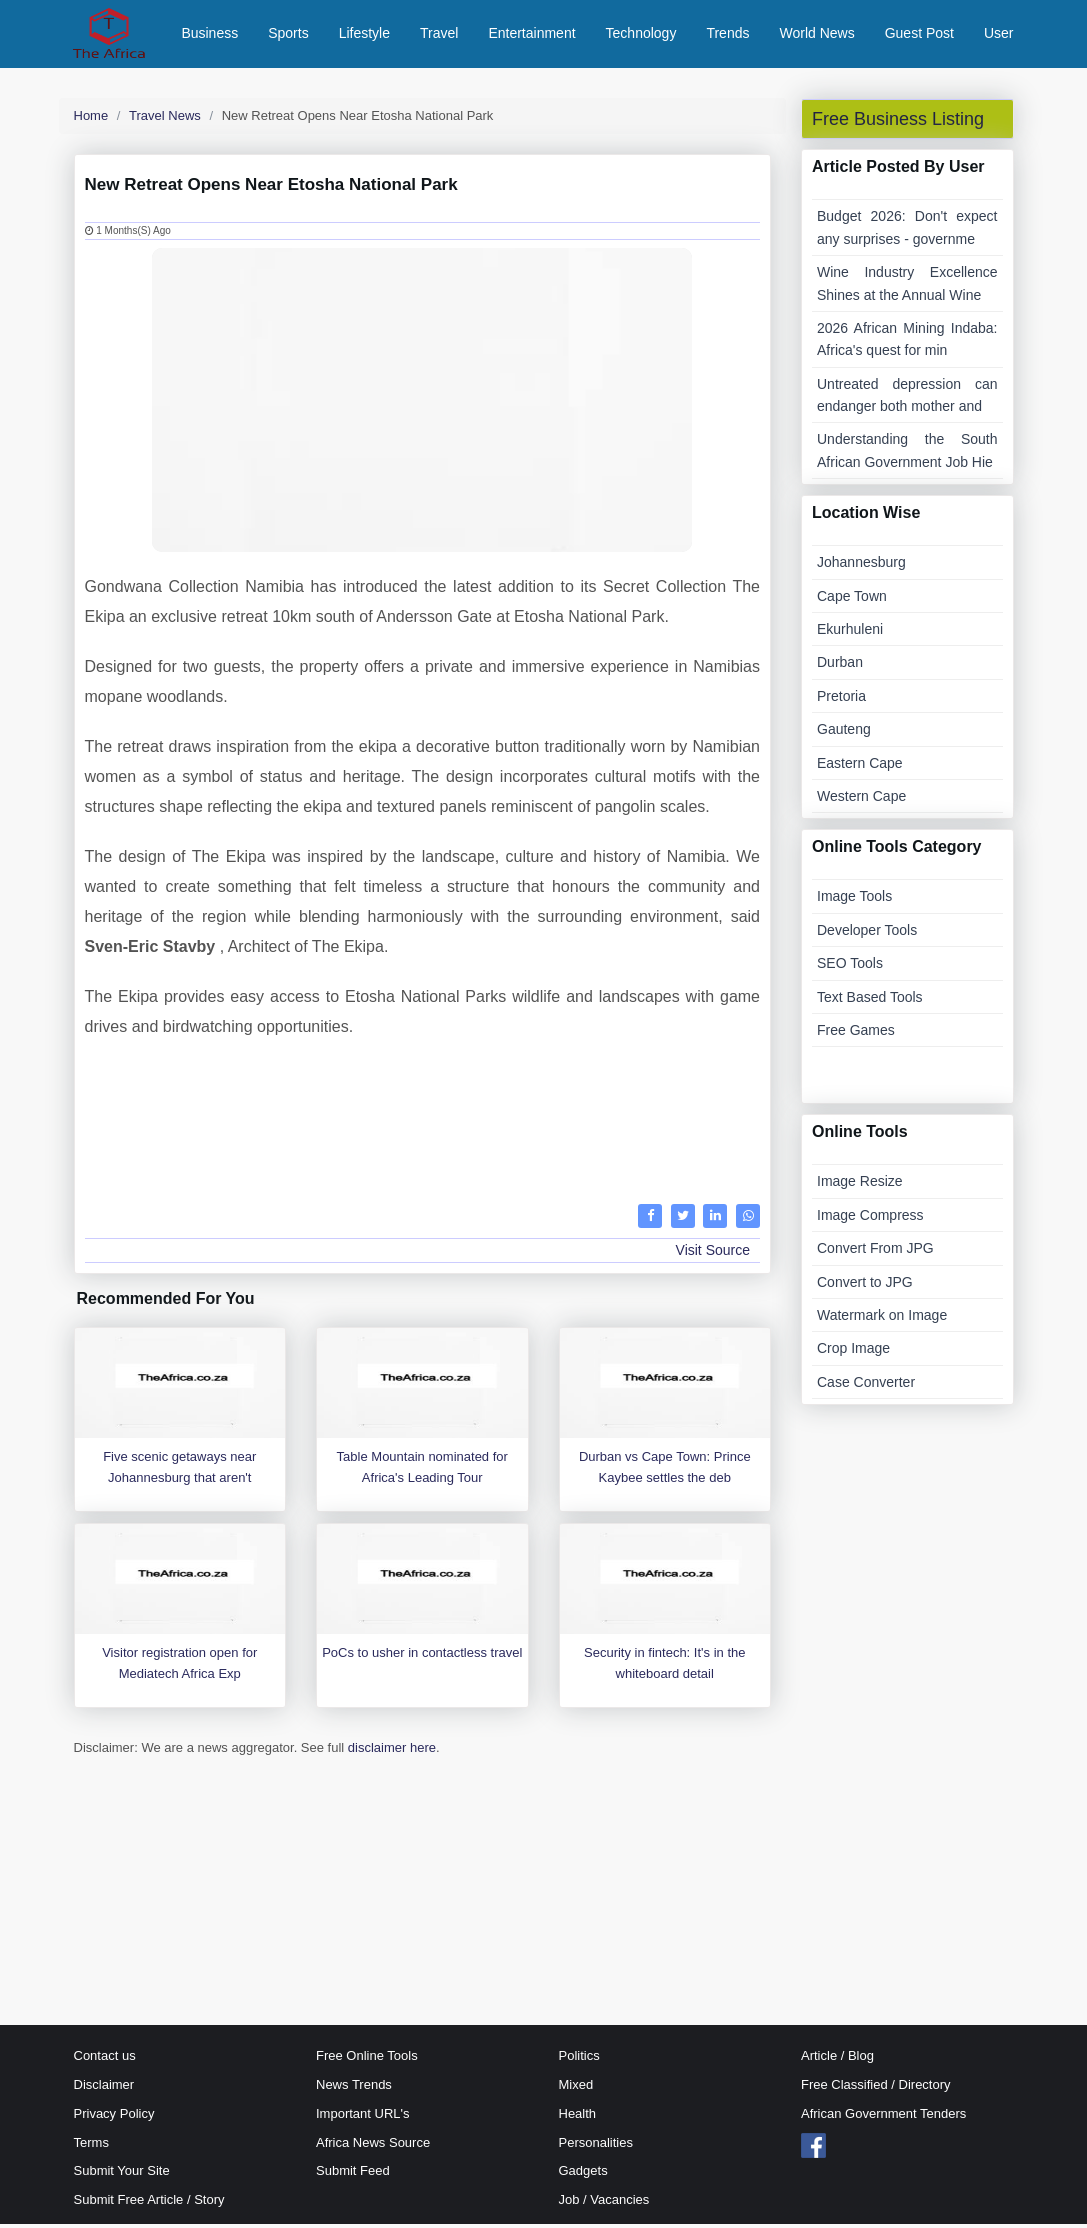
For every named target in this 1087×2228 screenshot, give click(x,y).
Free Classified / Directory (876, 2088)
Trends (727, 35)
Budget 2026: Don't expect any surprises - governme (907, 232)
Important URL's (363, 2117)
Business (209, 35)
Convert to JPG (865, 1286)
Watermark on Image (882, 1319)
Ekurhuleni (850, 633)
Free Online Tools (367, 2060)
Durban (840, 667)
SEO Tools (850, 968)
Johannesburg (861, 567)
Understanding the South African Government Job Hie (907, 455)
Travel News (165, 119)
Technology (641, 35)
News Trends (354, 2088)
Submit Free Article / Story (149, 2204)
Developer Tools (867, 934)
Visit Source (713, 1255)
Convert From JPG (875, 1253)
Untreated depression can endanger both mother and (907, 399)
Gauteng (844, 734)
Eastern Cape (860, 767)
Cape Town (852, 600)
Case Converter (866, 1386)
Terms (91, 2146)
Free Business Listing (898, 123)
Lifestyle (364, 35)
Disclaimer (104, 2088)
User (999, 35)
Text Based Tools (870, 1001)
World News (816, 35)
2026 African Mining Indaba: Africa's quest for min (907, 343)
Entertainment (531, 35)
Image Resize (860, 1186)
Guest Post (919, 35)
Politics (579, 2060)
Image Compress (870, 1219)
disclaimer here (392, 1751)
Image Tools (854, 901)
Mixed (576, 2088)
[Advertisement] (423, 1133)
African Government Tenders (883, 2117)
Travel (439, 35)
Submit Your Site (122, 2175)
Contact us (105, 2060)
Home (91, 119)
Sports (288, 35)
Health (578, 2117)
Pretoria (841, 700)
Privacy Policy (114, 2117)
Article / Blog (837, 2060)
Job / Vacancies (604, 2204)
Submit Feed (353, 2175)
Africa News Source (373, 2146)
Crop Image (853, 1353)
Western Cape (861, 800)
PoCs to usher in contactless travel (422, 1656)
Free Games (856, 1034)
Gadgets (583, 2175)
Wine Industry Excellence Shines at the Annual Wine (907, 288)
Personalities (596, 2146)
